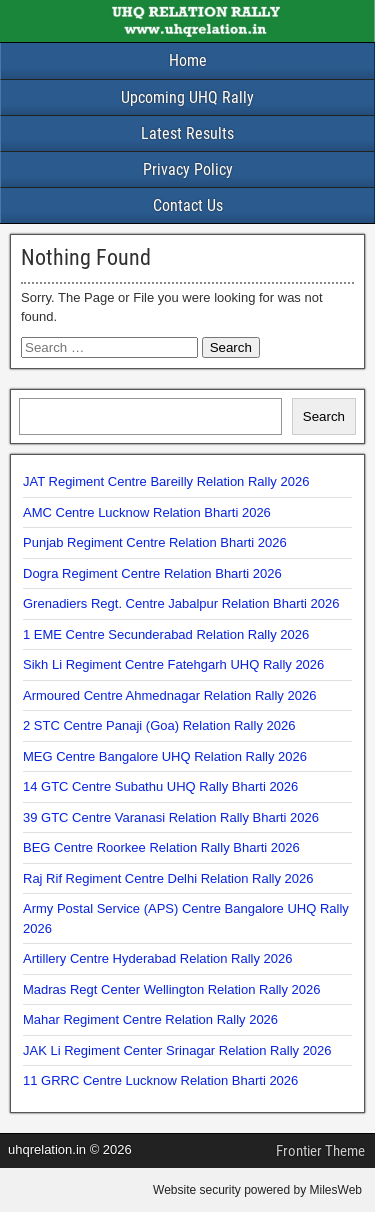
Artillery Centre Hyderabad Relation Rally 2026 (158, 958)
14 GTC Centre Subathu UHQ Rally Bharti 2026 (160, 786)
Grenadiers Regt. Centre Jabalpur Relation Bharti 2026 (181, 603)
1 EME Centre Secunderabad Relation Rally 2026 (166, 634)
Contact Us (188, 205)
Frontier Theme (320, 1151)
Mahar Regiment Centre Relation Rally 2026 (150, 1019)
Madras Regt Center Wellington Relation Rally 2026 (171, 989)
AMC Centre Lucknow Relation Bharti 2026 (147, 512)
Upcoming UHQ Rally (187, 97)
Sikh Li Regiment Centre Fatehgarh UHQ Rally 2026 (173, 664)
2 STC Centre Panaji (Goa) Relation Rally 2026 (159, 725)
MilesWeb (336, 1190)
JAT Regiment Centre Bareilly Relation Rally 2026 (166, 481)
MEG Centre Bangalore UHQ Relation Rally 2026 (165, 756)
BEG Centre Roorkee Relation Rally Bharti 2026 (161, 847)
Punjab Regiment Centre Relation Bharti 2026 (155, 542)
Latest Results (187, 133)
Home (188, 60)
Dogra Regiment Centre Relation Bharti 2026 (152, 573)
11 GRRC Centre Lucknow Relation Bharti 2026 (160, 1080)
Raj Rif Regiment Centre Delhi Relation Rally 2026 (168, 878)
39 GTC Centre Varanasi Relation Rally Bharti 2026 (171, 817)
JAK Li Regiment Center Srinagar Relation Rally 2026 (177, 1050)
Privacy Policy (188, 169)
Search (324, 416)
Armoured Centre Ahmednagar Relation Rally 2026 (169, 695)
